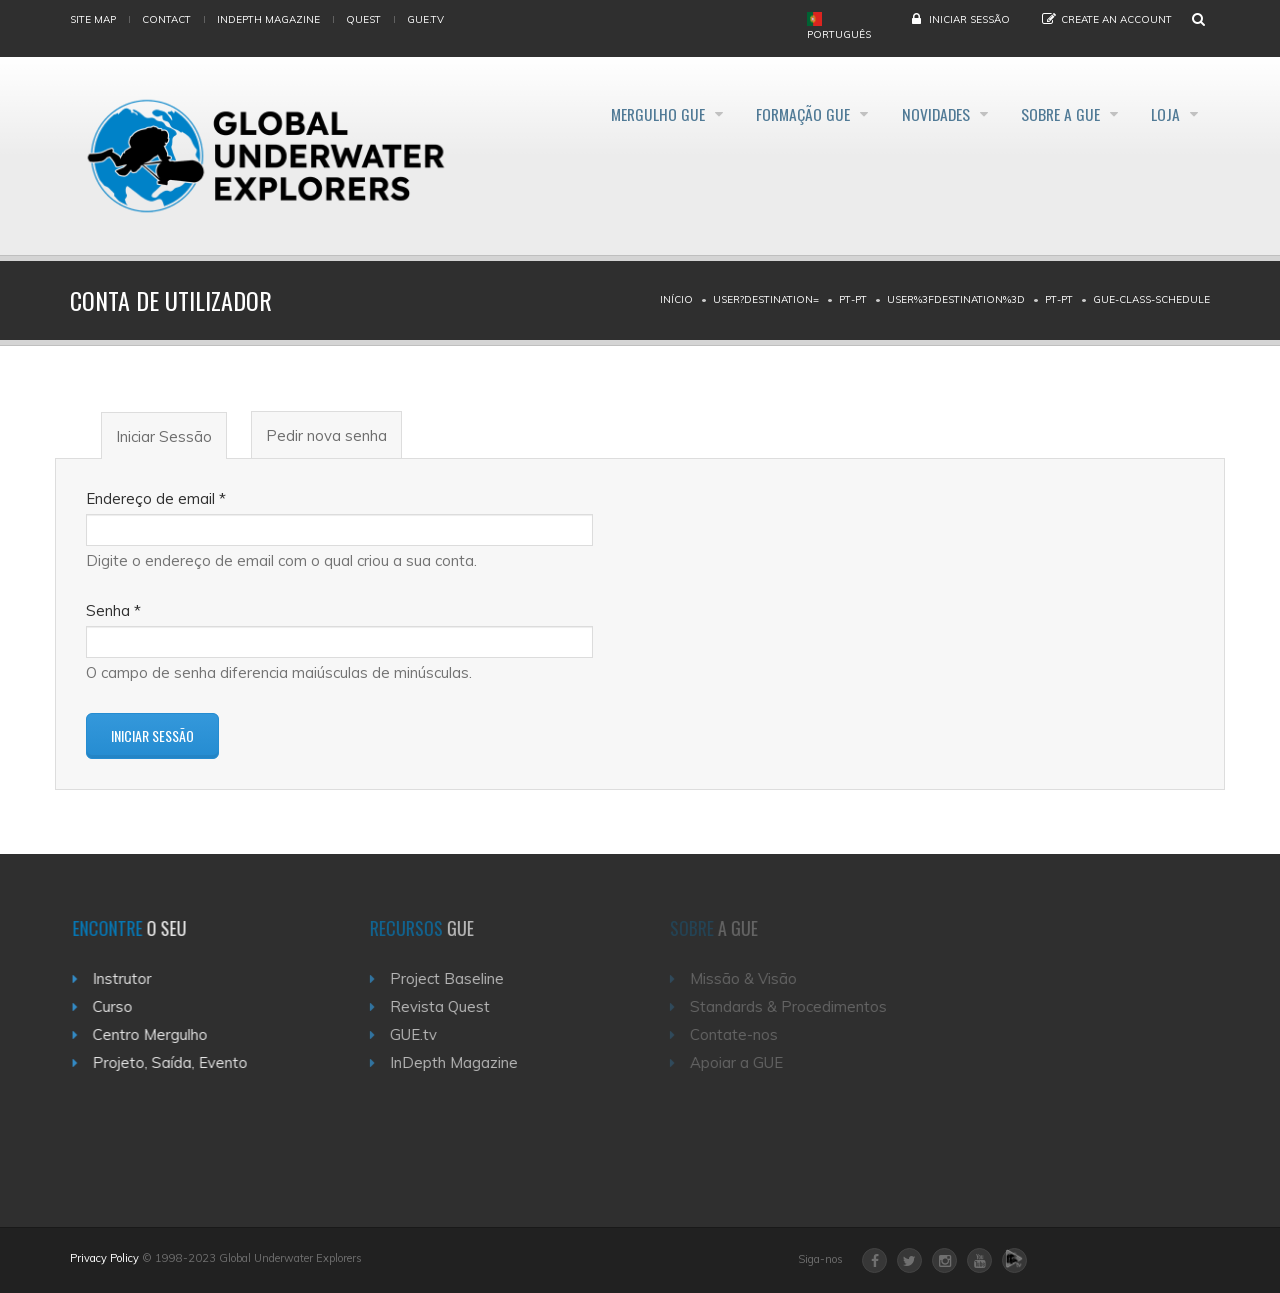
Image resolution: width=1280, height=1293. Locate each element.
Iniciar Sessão (969, 19)
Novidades (913, 114)
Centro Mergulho (158, 1034)
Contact (166, 19)
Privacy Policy (104, 1258)
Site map (93, 19)
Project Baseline (458, 978)
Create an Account (1116, 19)
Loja (1164, 114)
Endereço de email (156, 498)
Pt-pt (853, 299)
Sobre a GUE (1049, 114)
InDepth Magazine (268, 19)
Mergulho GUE (612, 114)
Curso (121, 1006)
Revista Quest (451, 1006)
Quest (363, 19)
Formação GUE (769, 114)
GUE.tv (424, 1034)
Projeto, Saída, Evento (178, 1062)
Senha (113, 610)
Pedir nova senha (326, 435)
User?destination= (766, 299)
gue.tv (425, 19)
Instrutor (130, 978)
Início (676, 299)
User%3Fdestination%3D (956, 299)
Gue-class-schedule (1151, 299)
